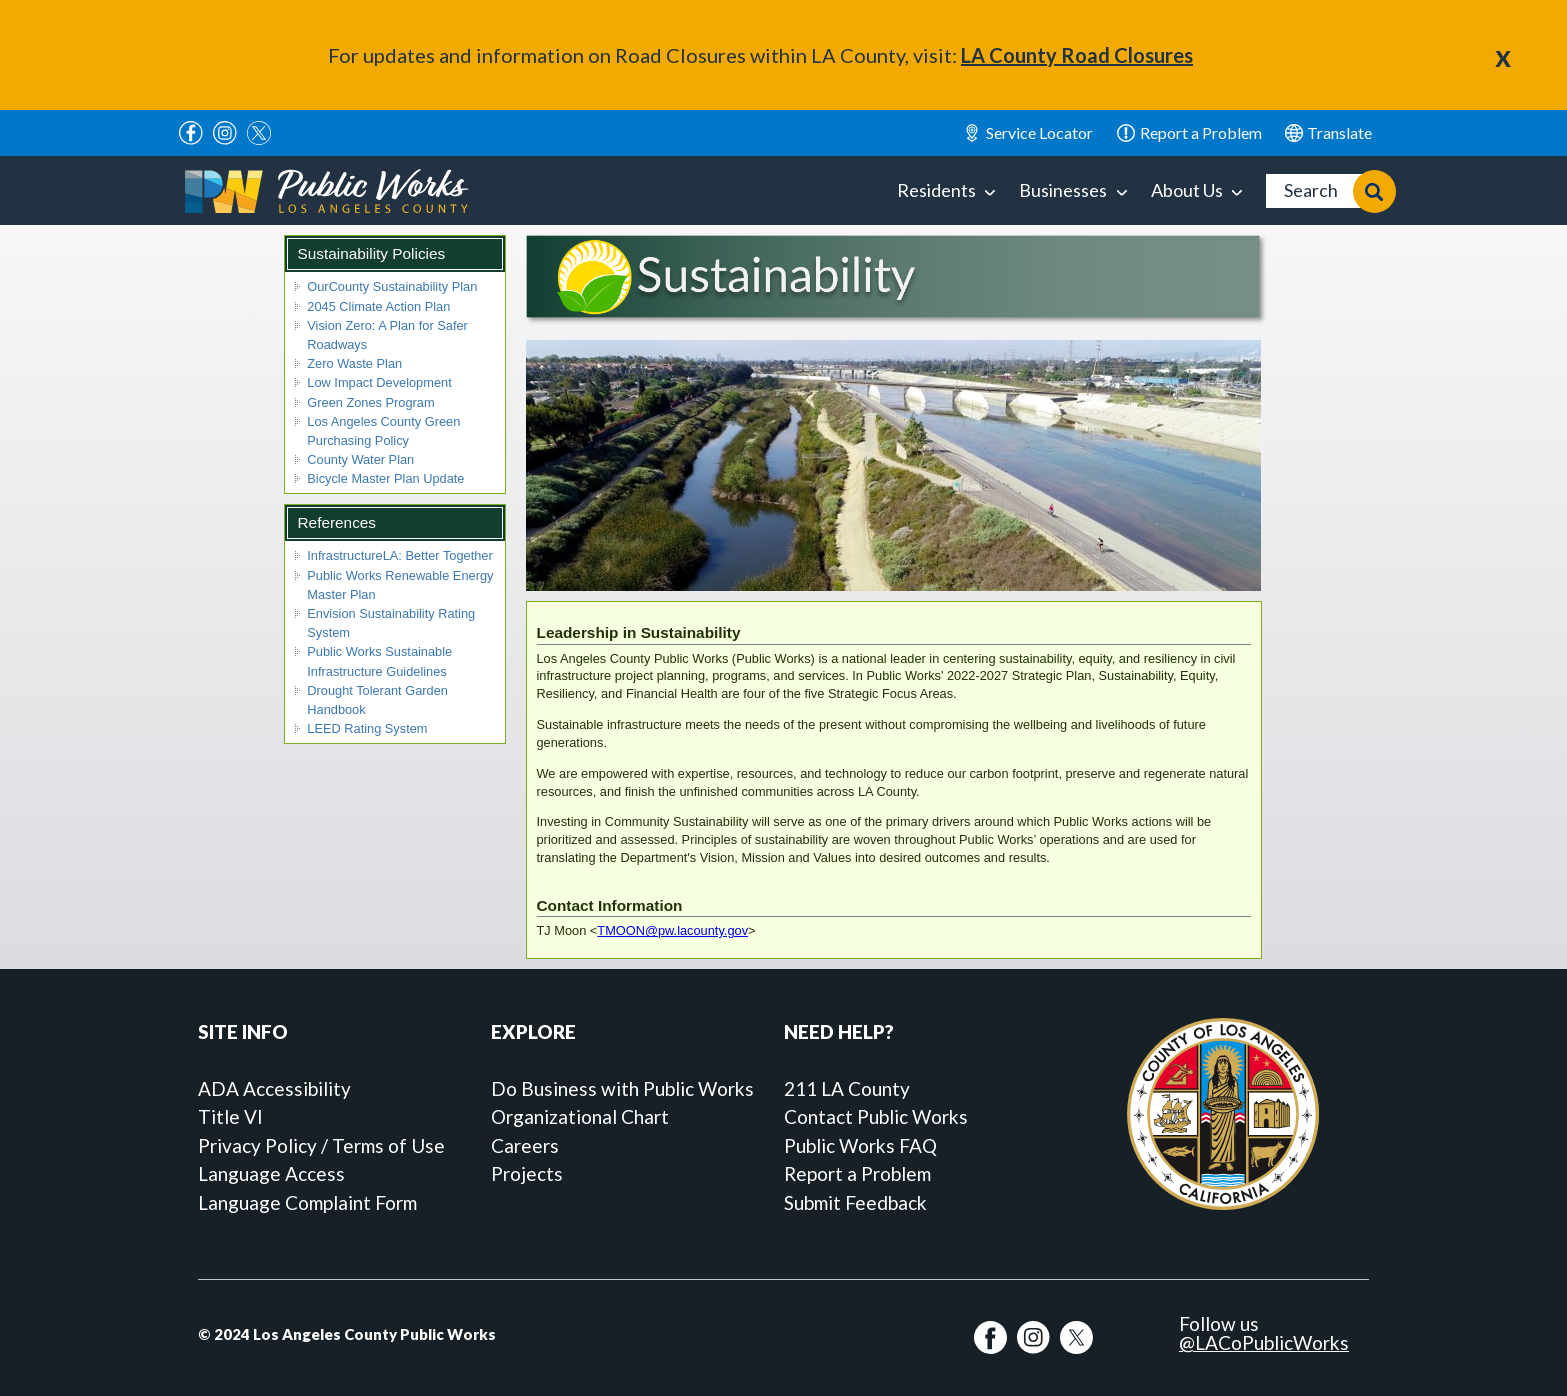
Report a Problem (857, 1173)
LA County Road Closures (1077, 55)
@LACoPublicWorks (1264, 1342)
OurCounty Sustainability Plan (392, 286)
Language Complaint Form (307, 1202)
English (1329, 133)
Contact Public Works (876, 1116)
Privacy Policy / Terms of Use (321, 1145)
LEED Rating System (367, 728)
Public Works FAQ (860, 1145)
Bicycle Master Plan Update (385, 478)
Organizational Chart (580, 1116)
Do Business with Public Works (622, 1088)
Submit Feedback (855, 1202)
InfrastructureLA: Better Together (399, 555)
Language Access (271, 1173)
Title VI (230, 1116)
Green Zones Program (370, 402)
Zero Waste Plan (354, 363)
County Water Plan (360, 459)
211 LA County (847, 1088)
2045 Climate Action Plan (378, 306)
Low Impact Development (379, 382)
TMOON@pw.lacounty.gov (672, 930)
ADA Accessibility (274, 1088)
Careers (525, 1145)
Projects (527, 1173)
